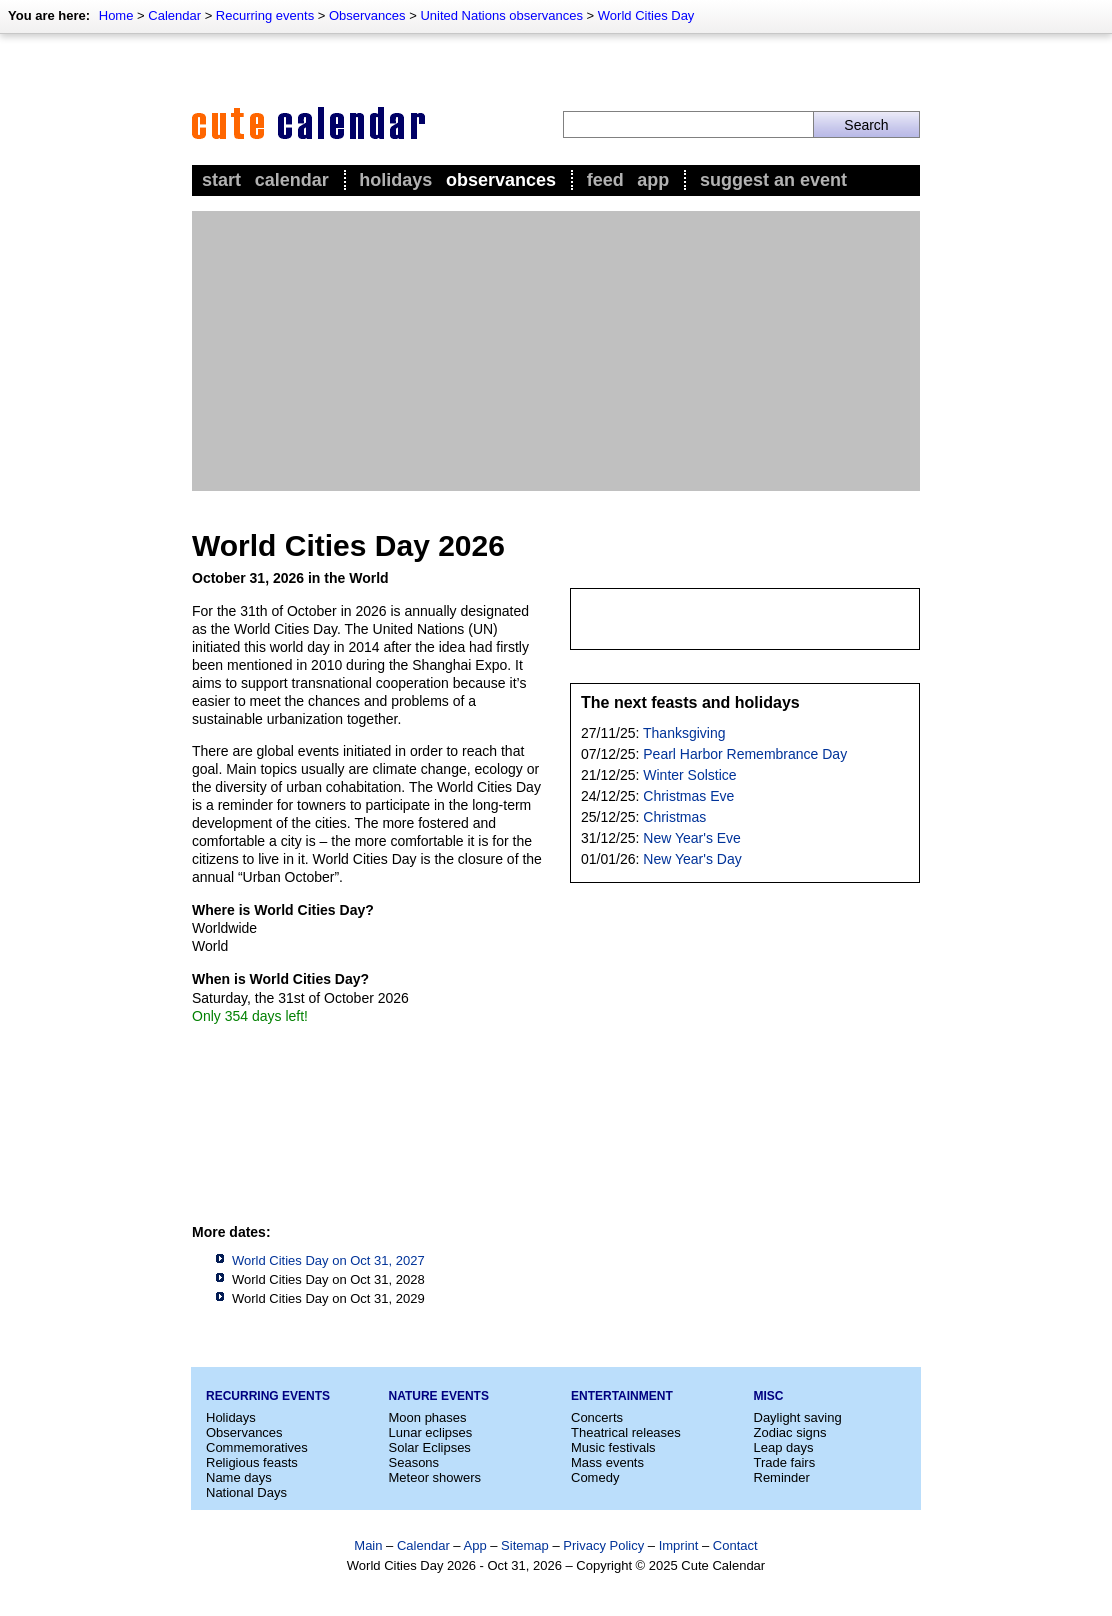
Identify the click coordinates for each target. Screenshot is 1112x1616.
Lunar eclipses (431, 1432)
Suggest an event (773, 180)
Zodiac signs (790, 1432)
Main (368, 1545)
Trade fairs (785, 1462)
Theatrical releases (626, 1432)
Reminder (782, 1477)
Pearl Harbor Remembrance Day (745, 754)
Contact (735, 1545)
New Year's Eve (692, 838)
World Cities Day (646, 15)
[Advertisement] (556, 351)
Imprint (679, 1545)
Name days (239, 1477)
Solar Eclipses (430, 1447)
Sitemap (525, 1545)
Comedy (595, 1477)
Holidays (395, 180)
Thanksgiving (684, 733)
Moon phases (428, 1417)
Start (221, 180)
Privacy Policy (603, 1545)
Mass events (607, 1462)
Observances (367, 15)
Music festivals (613, 1447)
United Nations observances (501, 15)
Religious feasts (252, 1462)
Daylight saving (798, 1417)
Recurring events (265, 15)
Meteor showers (435, 1477)
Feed (605, 180)
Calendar (174, 15)
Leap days (784, 1447)
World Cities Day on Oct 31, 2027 (328, 1260)
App (653, 180)
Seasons (414, 1462)
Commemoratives (257, 1447)
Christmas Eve (688, 796)
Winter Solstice (689, 775)
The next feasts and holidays (690, 702)
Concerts (597, 1417)
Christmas (674, 817)
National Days (246, 1492)
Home (116, 15)
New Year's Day (692, 859)
